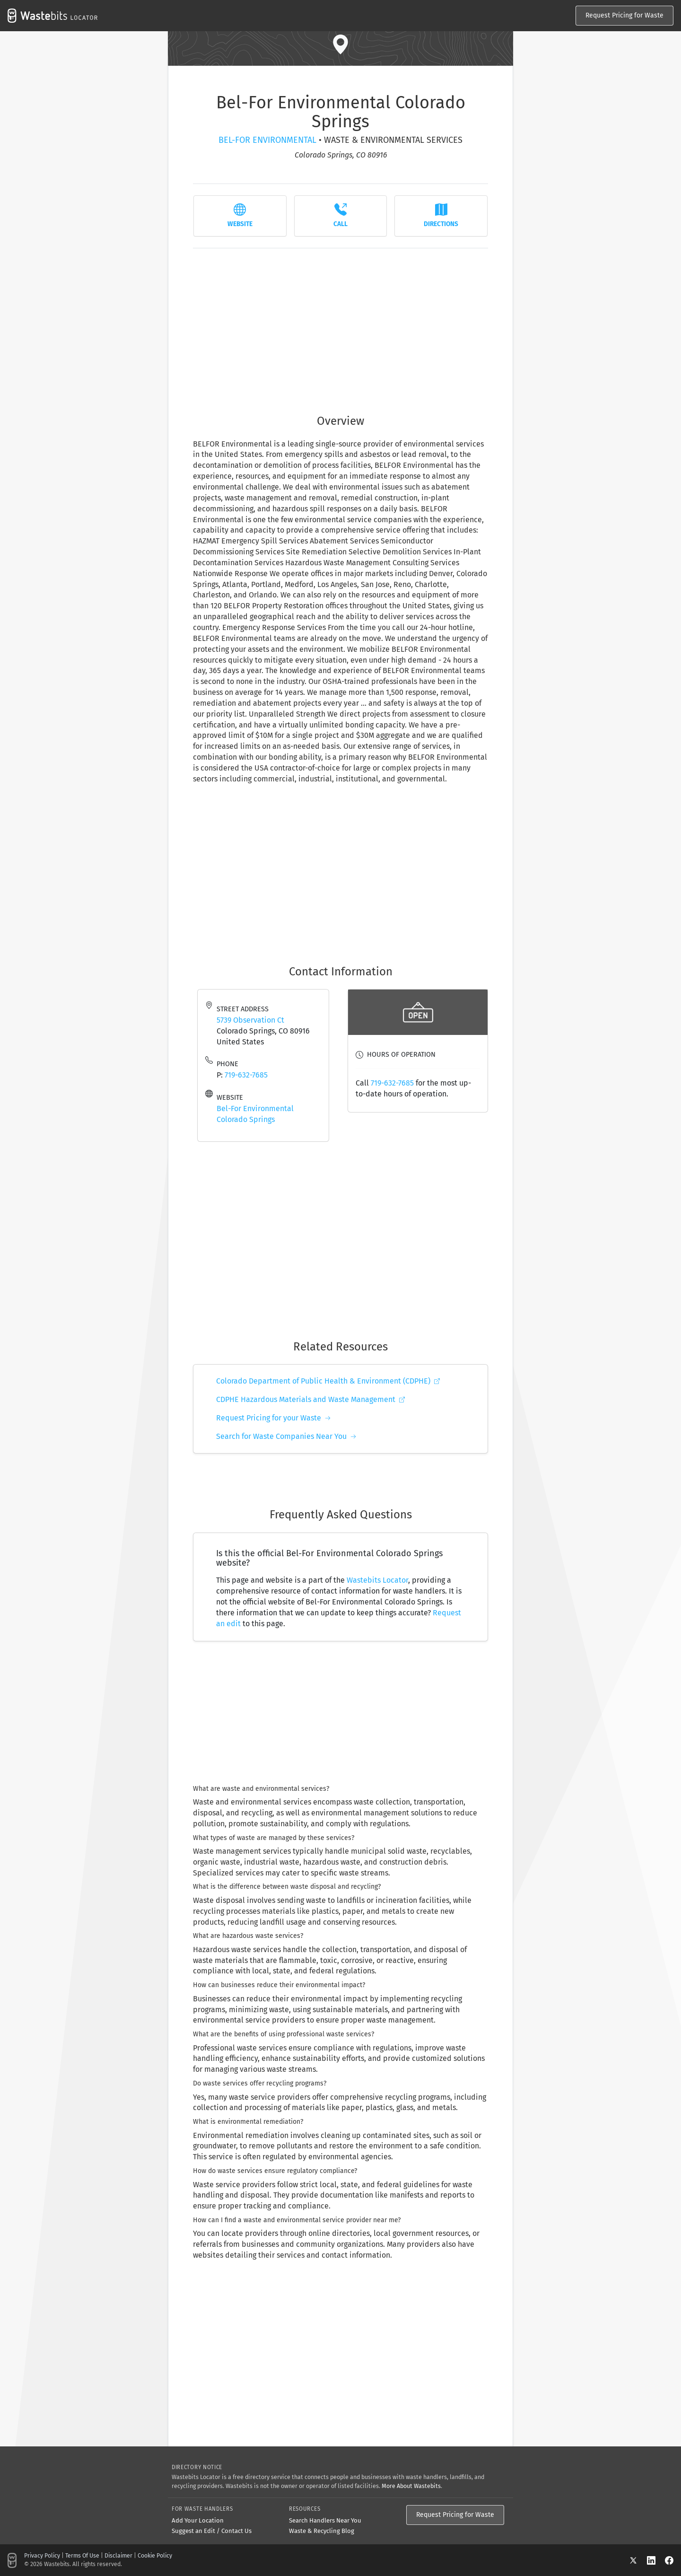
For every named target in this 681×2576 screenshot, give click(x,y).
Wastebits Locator (377, 1580)
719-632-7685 (246, 1074)
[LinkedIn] (656, 2560)
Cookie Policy (155, 2555)
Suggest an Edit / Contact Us (212, 2530)
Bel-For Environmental (267, 140)
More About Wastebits (411, 2485)
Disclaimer (118, 2555)
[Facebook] (669, 2560)
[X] (638, 2560)
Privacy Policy (42, 2555)
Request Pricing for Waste (624, 15)
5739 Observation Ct (250, 1020)
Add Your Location (198, 2520)
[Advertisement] (340, 326)
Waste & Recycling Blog (321, 2530)
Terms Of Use (82, 2555)
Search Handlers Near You (325, 2520)
